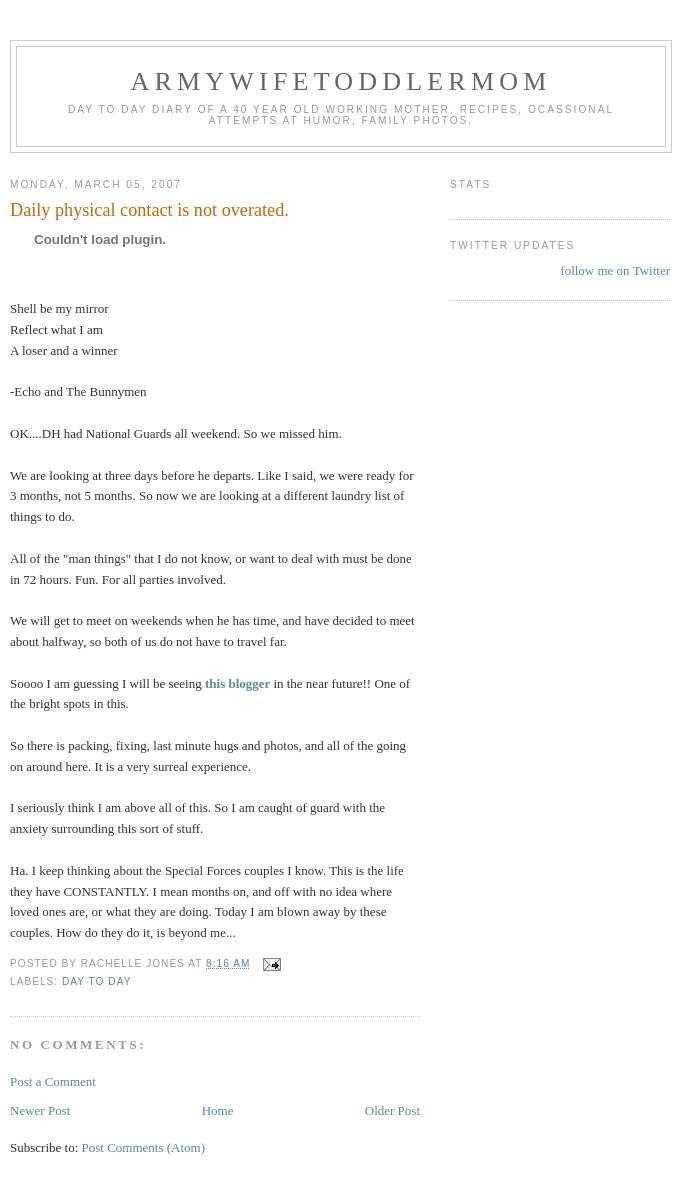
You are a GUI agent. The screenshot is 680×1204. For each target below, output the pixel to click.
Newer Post (40, 1110)
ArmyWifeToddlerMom (340, 81)
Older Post (392, 1110)
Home (218, 1110)
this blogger (239, 683)
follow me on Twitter (615, 270)
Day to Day (96, 981)
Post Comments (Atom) (144, 1147)
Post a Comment (53, 1081)
